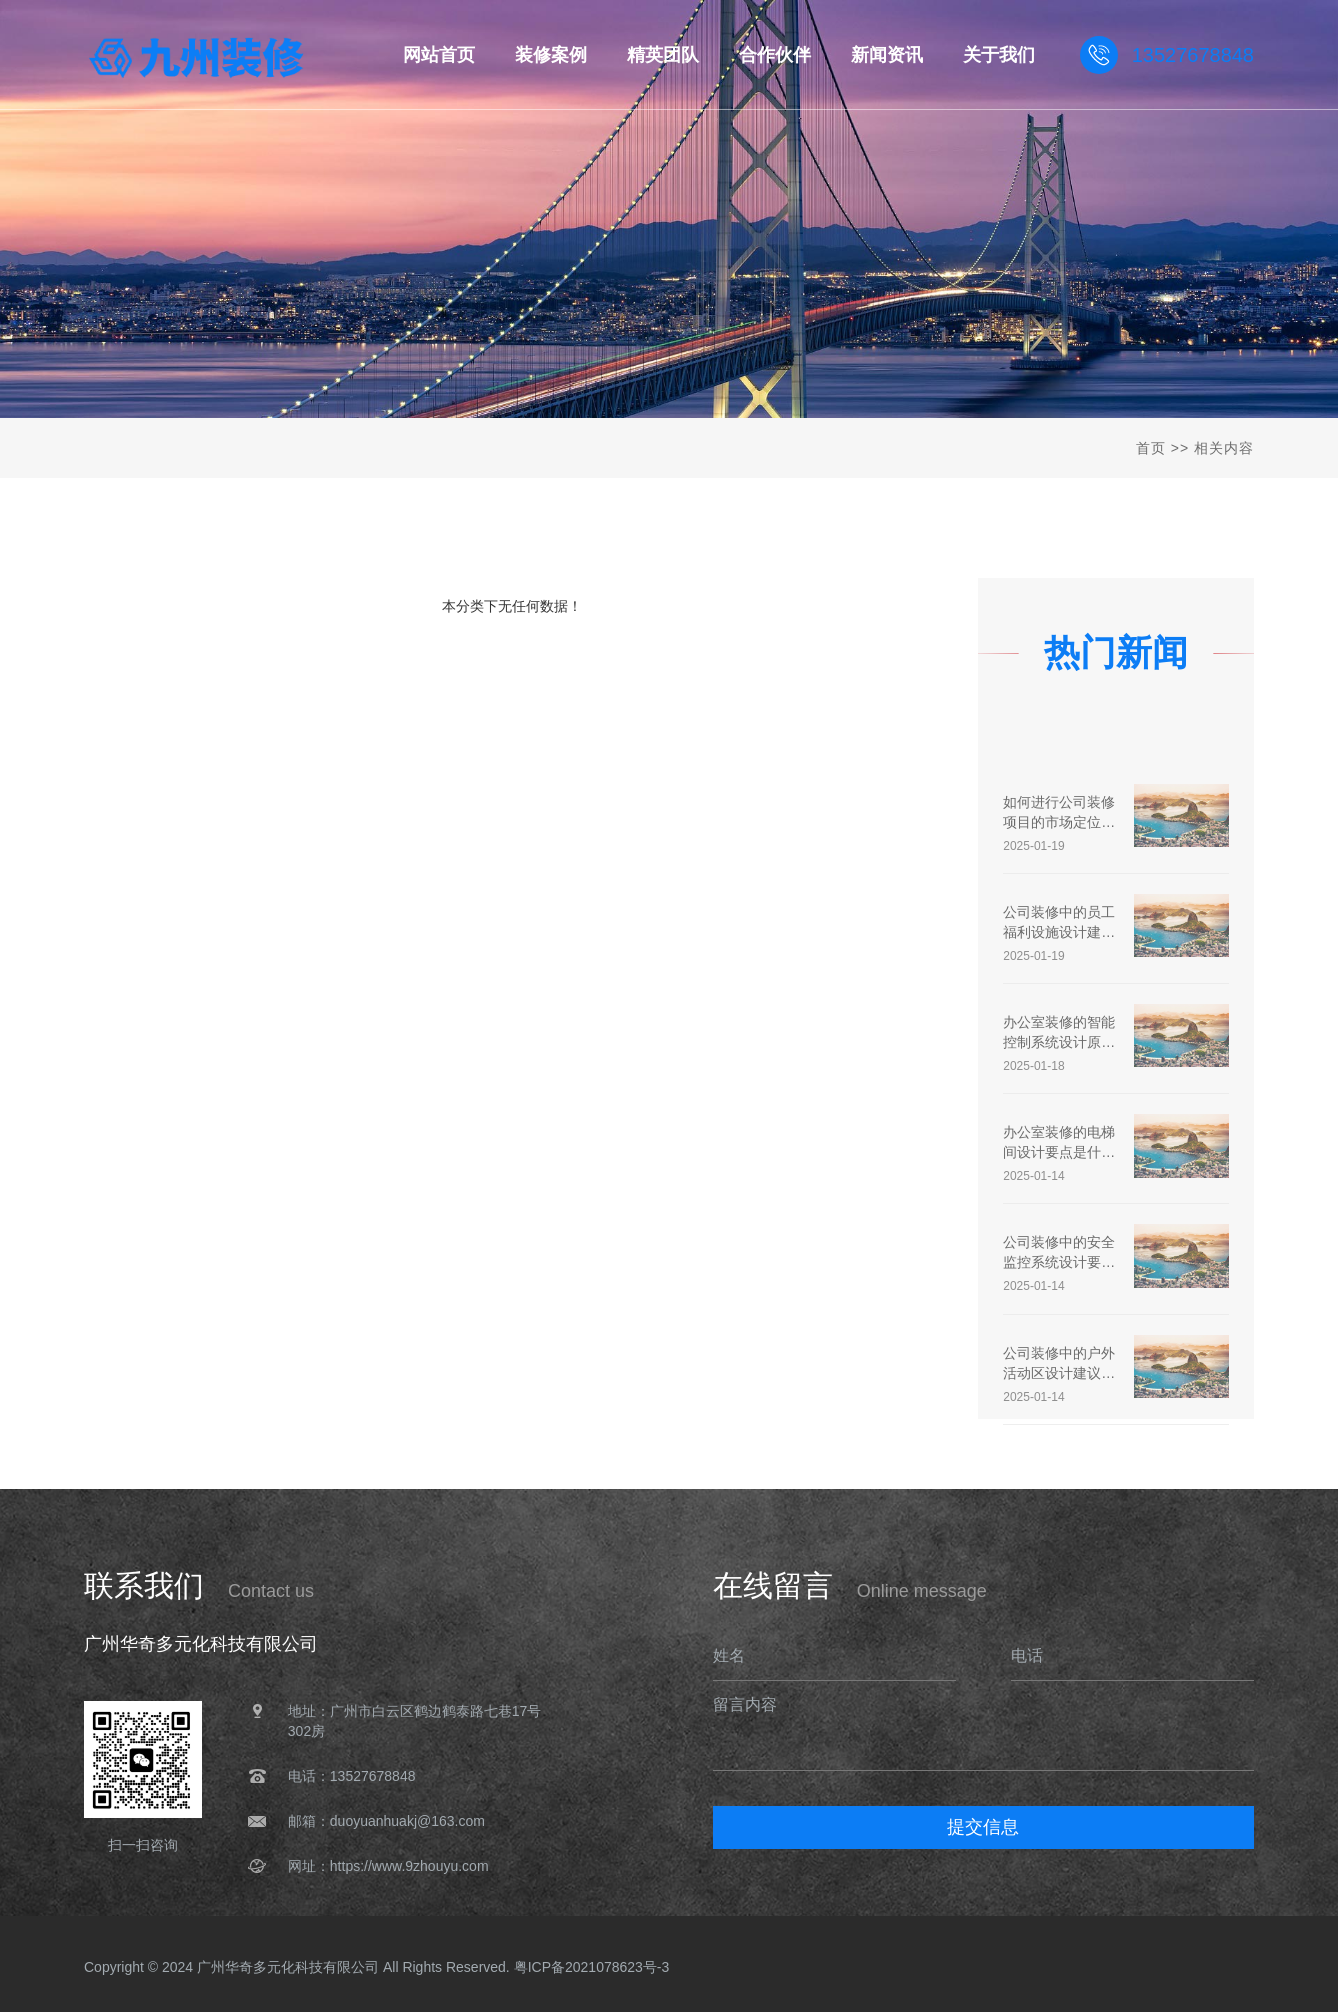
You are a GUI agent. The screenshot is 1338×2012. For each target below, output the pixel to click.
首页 (1151, 448)
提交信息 (983, 1827)
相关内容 (1224, 448)
